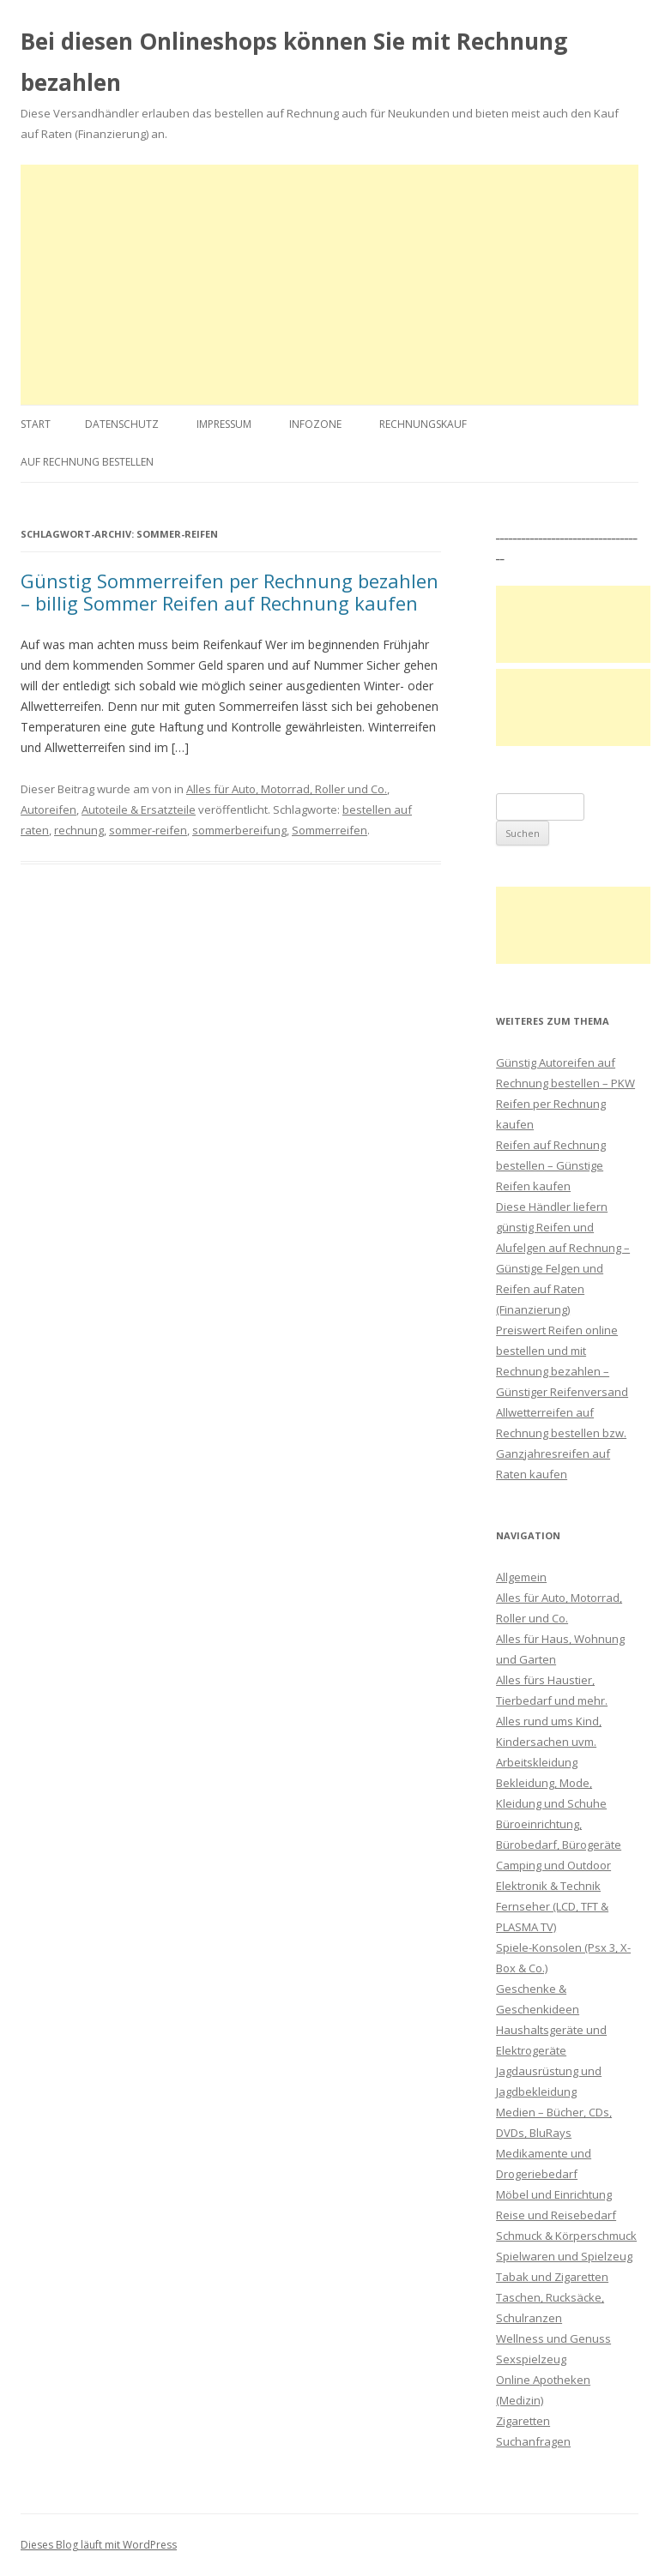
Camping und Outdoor (553, 1865)
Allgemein (521, 1577)
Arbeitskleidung (536, 1762)
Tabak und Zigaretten (552, 2276)
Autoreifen (48, 809)
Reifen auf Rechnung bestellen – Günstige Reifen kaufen (551, 1165)
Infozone (315, 424)
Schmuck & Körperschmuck (566, 2235)
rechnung (79, 830)
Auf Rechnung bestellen (87, 461)
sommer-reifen (148, 830)
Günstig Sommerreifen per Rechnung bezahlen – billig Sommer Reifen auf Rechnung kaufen (229, 592)
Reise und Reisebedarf (556, 2215)
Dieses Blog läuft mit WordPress (99, 2544)
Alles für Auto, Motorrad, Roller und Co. (286, 789)
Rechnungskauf (423, 424)
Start (36, 424)
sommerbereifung (239, 830)
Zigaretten (523, 2421)
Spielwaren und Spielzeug (564, 2256)
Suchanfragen (533, 2441)
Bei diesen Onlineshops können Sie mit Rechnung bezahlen (294, 62)
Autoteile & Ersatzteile (139, 809)
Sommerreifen (329, 830)
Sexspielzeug (531, 2359)
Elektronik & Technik (548, 1885)
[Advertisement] (329, 285)
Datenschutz (122, 424)
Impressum (223, 424)
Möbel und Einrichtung (554, 2194)
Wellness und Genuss (553, 2338)
